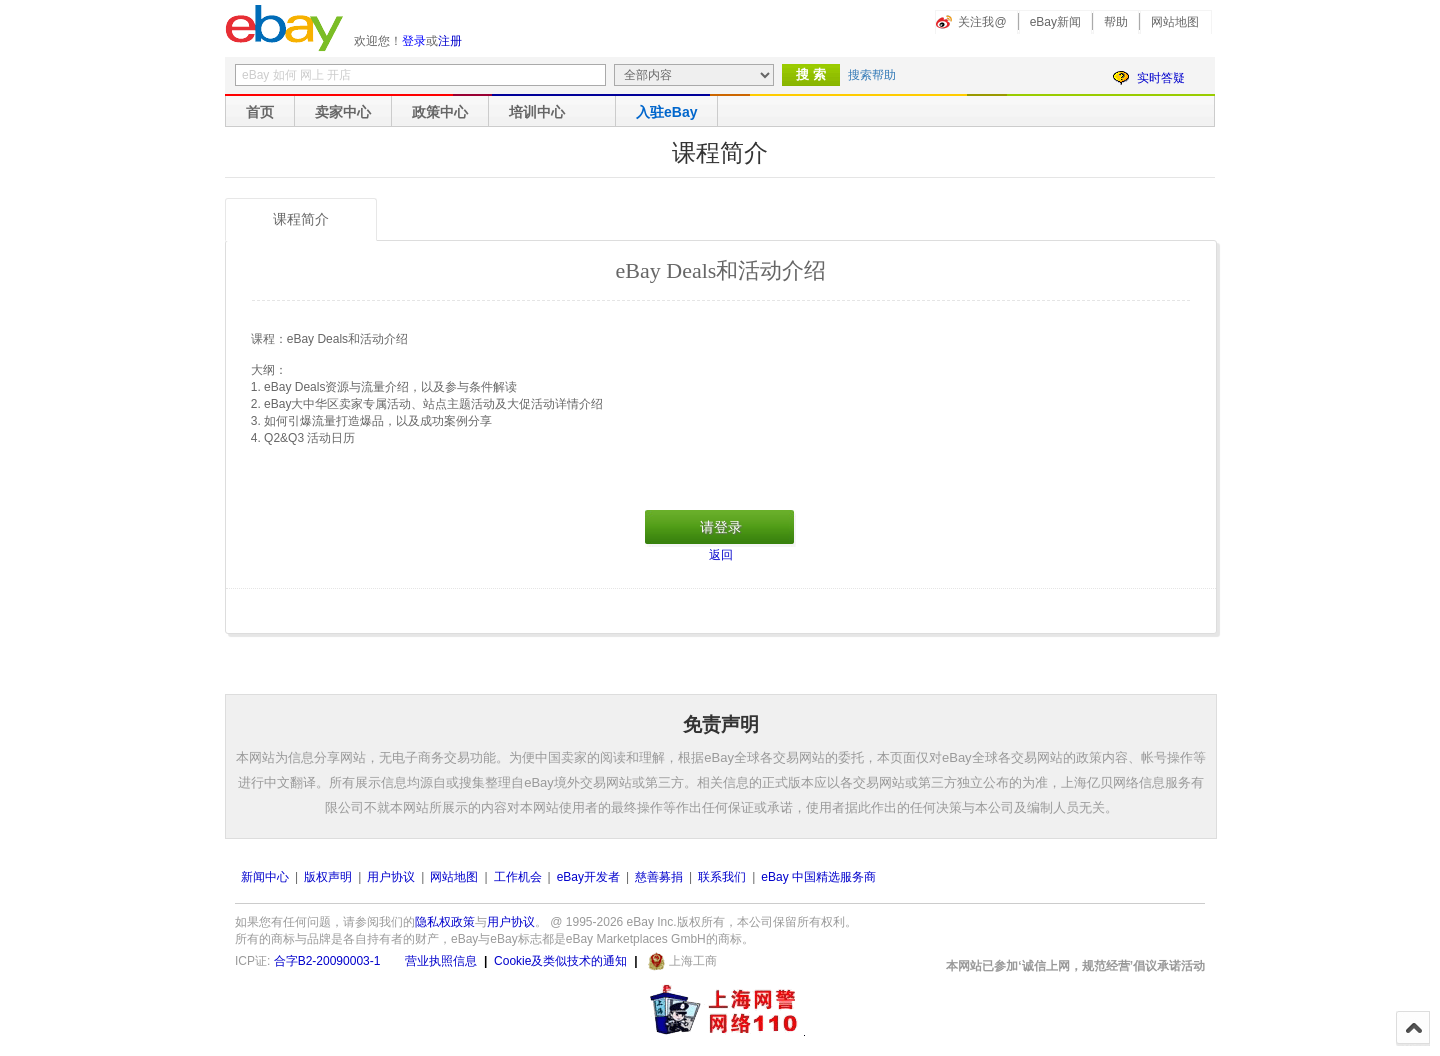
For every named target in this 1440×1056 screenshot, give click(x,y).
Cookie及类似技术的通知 (560, 961)
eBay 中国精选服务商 (818, 877)
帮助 (1116, 22)
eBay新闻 (1055, 22)
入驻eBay (666, 112)
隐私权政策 (445, 922)
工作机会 (518, 877)
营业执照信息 (441, 961)
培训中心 (537, 112)
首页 (260, 112)
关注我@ (982, 22)
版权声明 (328, 877)
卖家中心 (343, 112)
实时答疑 (1161, 78)
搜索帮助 (872, 75)
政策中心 (440, 112)
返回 (721, 555)
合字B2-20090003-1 (327, 961)
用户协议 (391, 877)
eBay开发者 (588, 877)
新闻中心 (265, 877)
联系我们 (722, 877)
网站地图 (1175, 22)
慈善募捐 (659, 877)
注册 (450, 41)
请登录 (721, 527)
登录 (414, 41)
